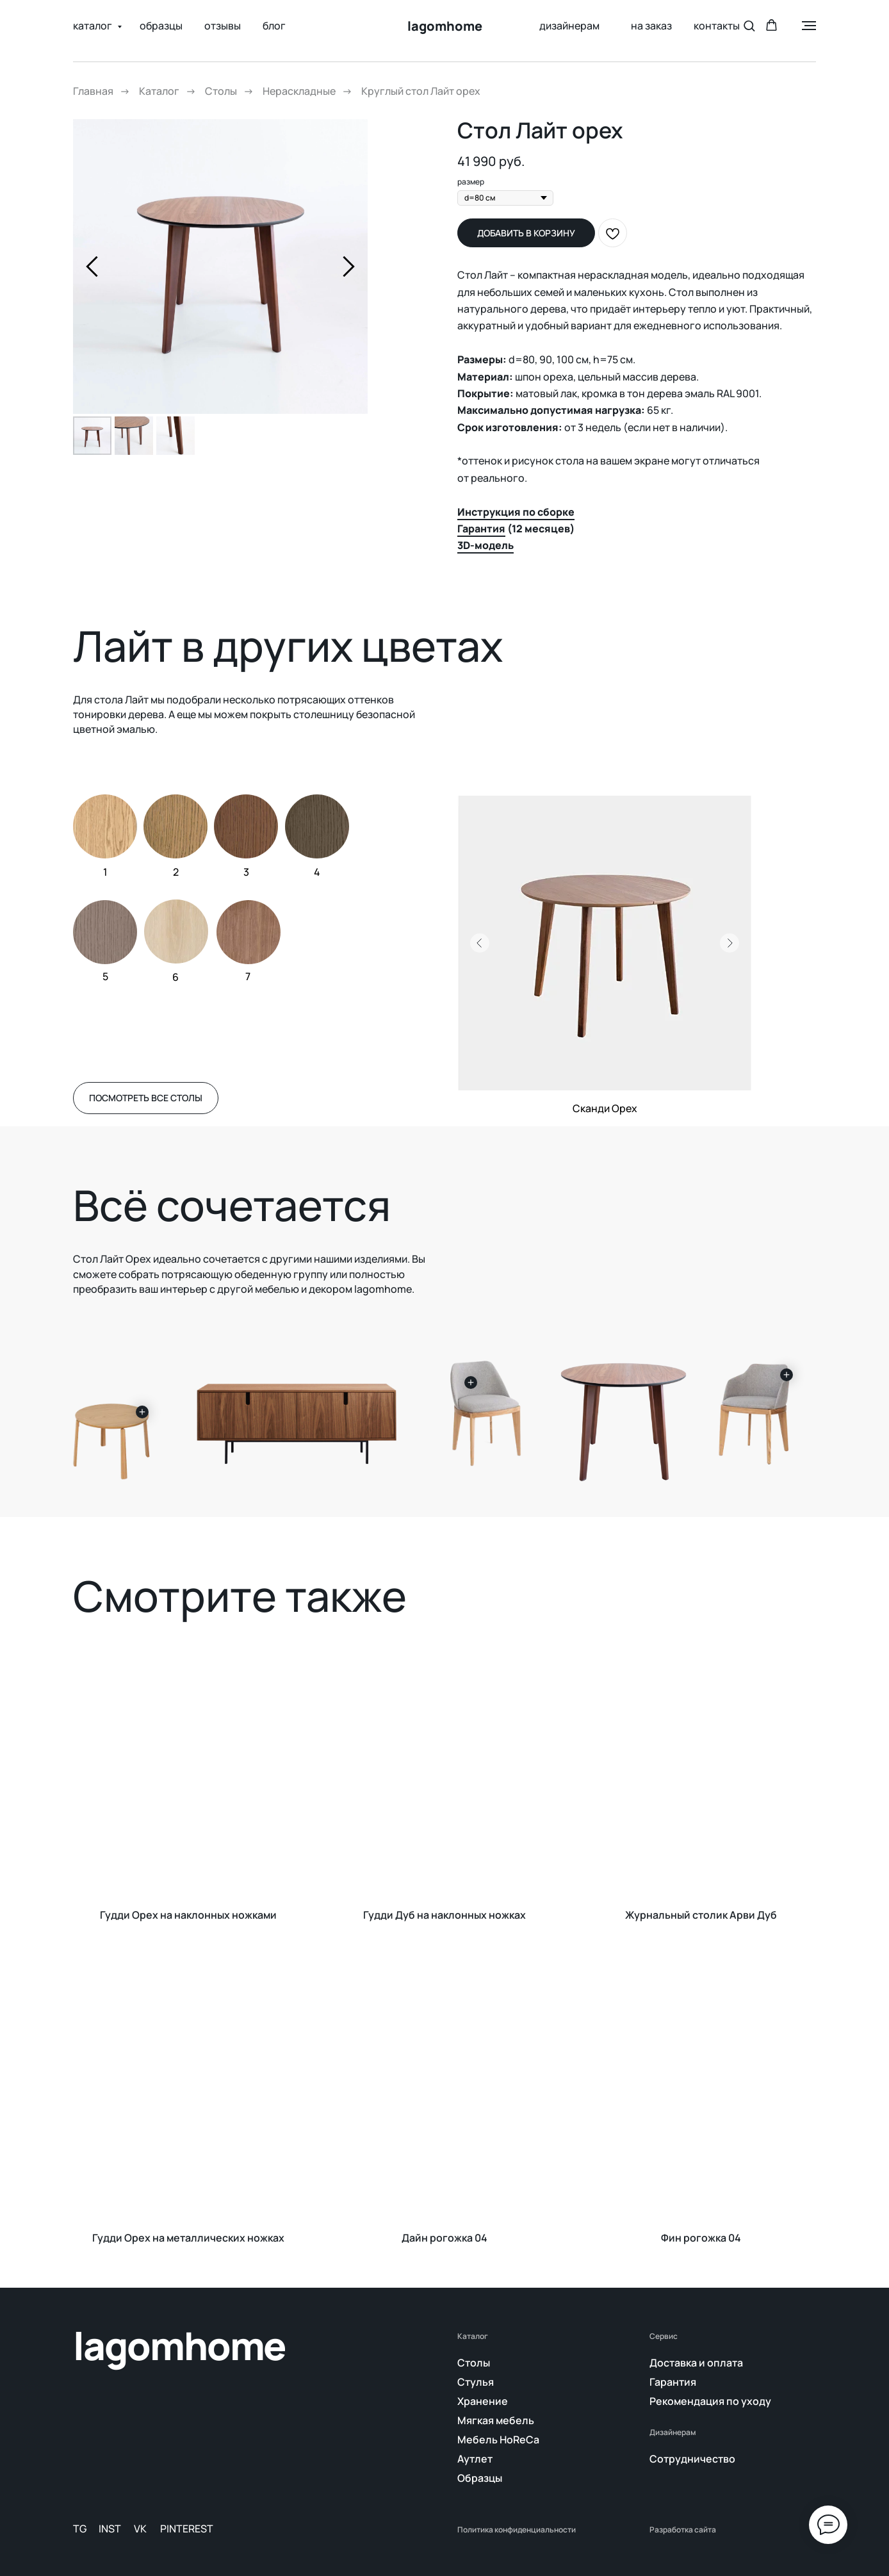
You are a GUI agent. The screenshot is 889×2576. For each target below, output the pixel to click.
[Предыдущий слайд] (92, 266)
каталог (93, 26)
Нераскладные (299, 91)
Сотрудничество (692, 2459)
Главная (93, 91)
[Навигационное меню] (809, 25)
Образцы (479, 2478)
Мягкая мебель (495, 2420)
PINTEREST (186, 2529)
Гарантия (481, 528)
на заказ (646, 26)
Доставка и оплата (696, 2363)
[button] (749, 25)
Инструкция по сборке (516, 512)
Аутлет (475, 2459)
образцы (161, 26)
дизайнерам (569, 26)
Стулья (475, 2382)
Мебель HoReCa (498, 2439)
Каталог (159, 91)
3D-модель (485, 545)
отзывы (222, 26)
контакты (717, 26)
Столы (221, 91)
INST (110, 2529)
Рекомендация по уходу (710, 2401)
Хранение (482, 2401)
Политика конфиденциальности (516, 2529)
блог (274, 26)
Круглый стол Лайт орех (420, 91)
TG (79, 2529)
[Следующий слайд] (349, 266)
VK (140, 2529)
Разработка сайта (682, 2529)
